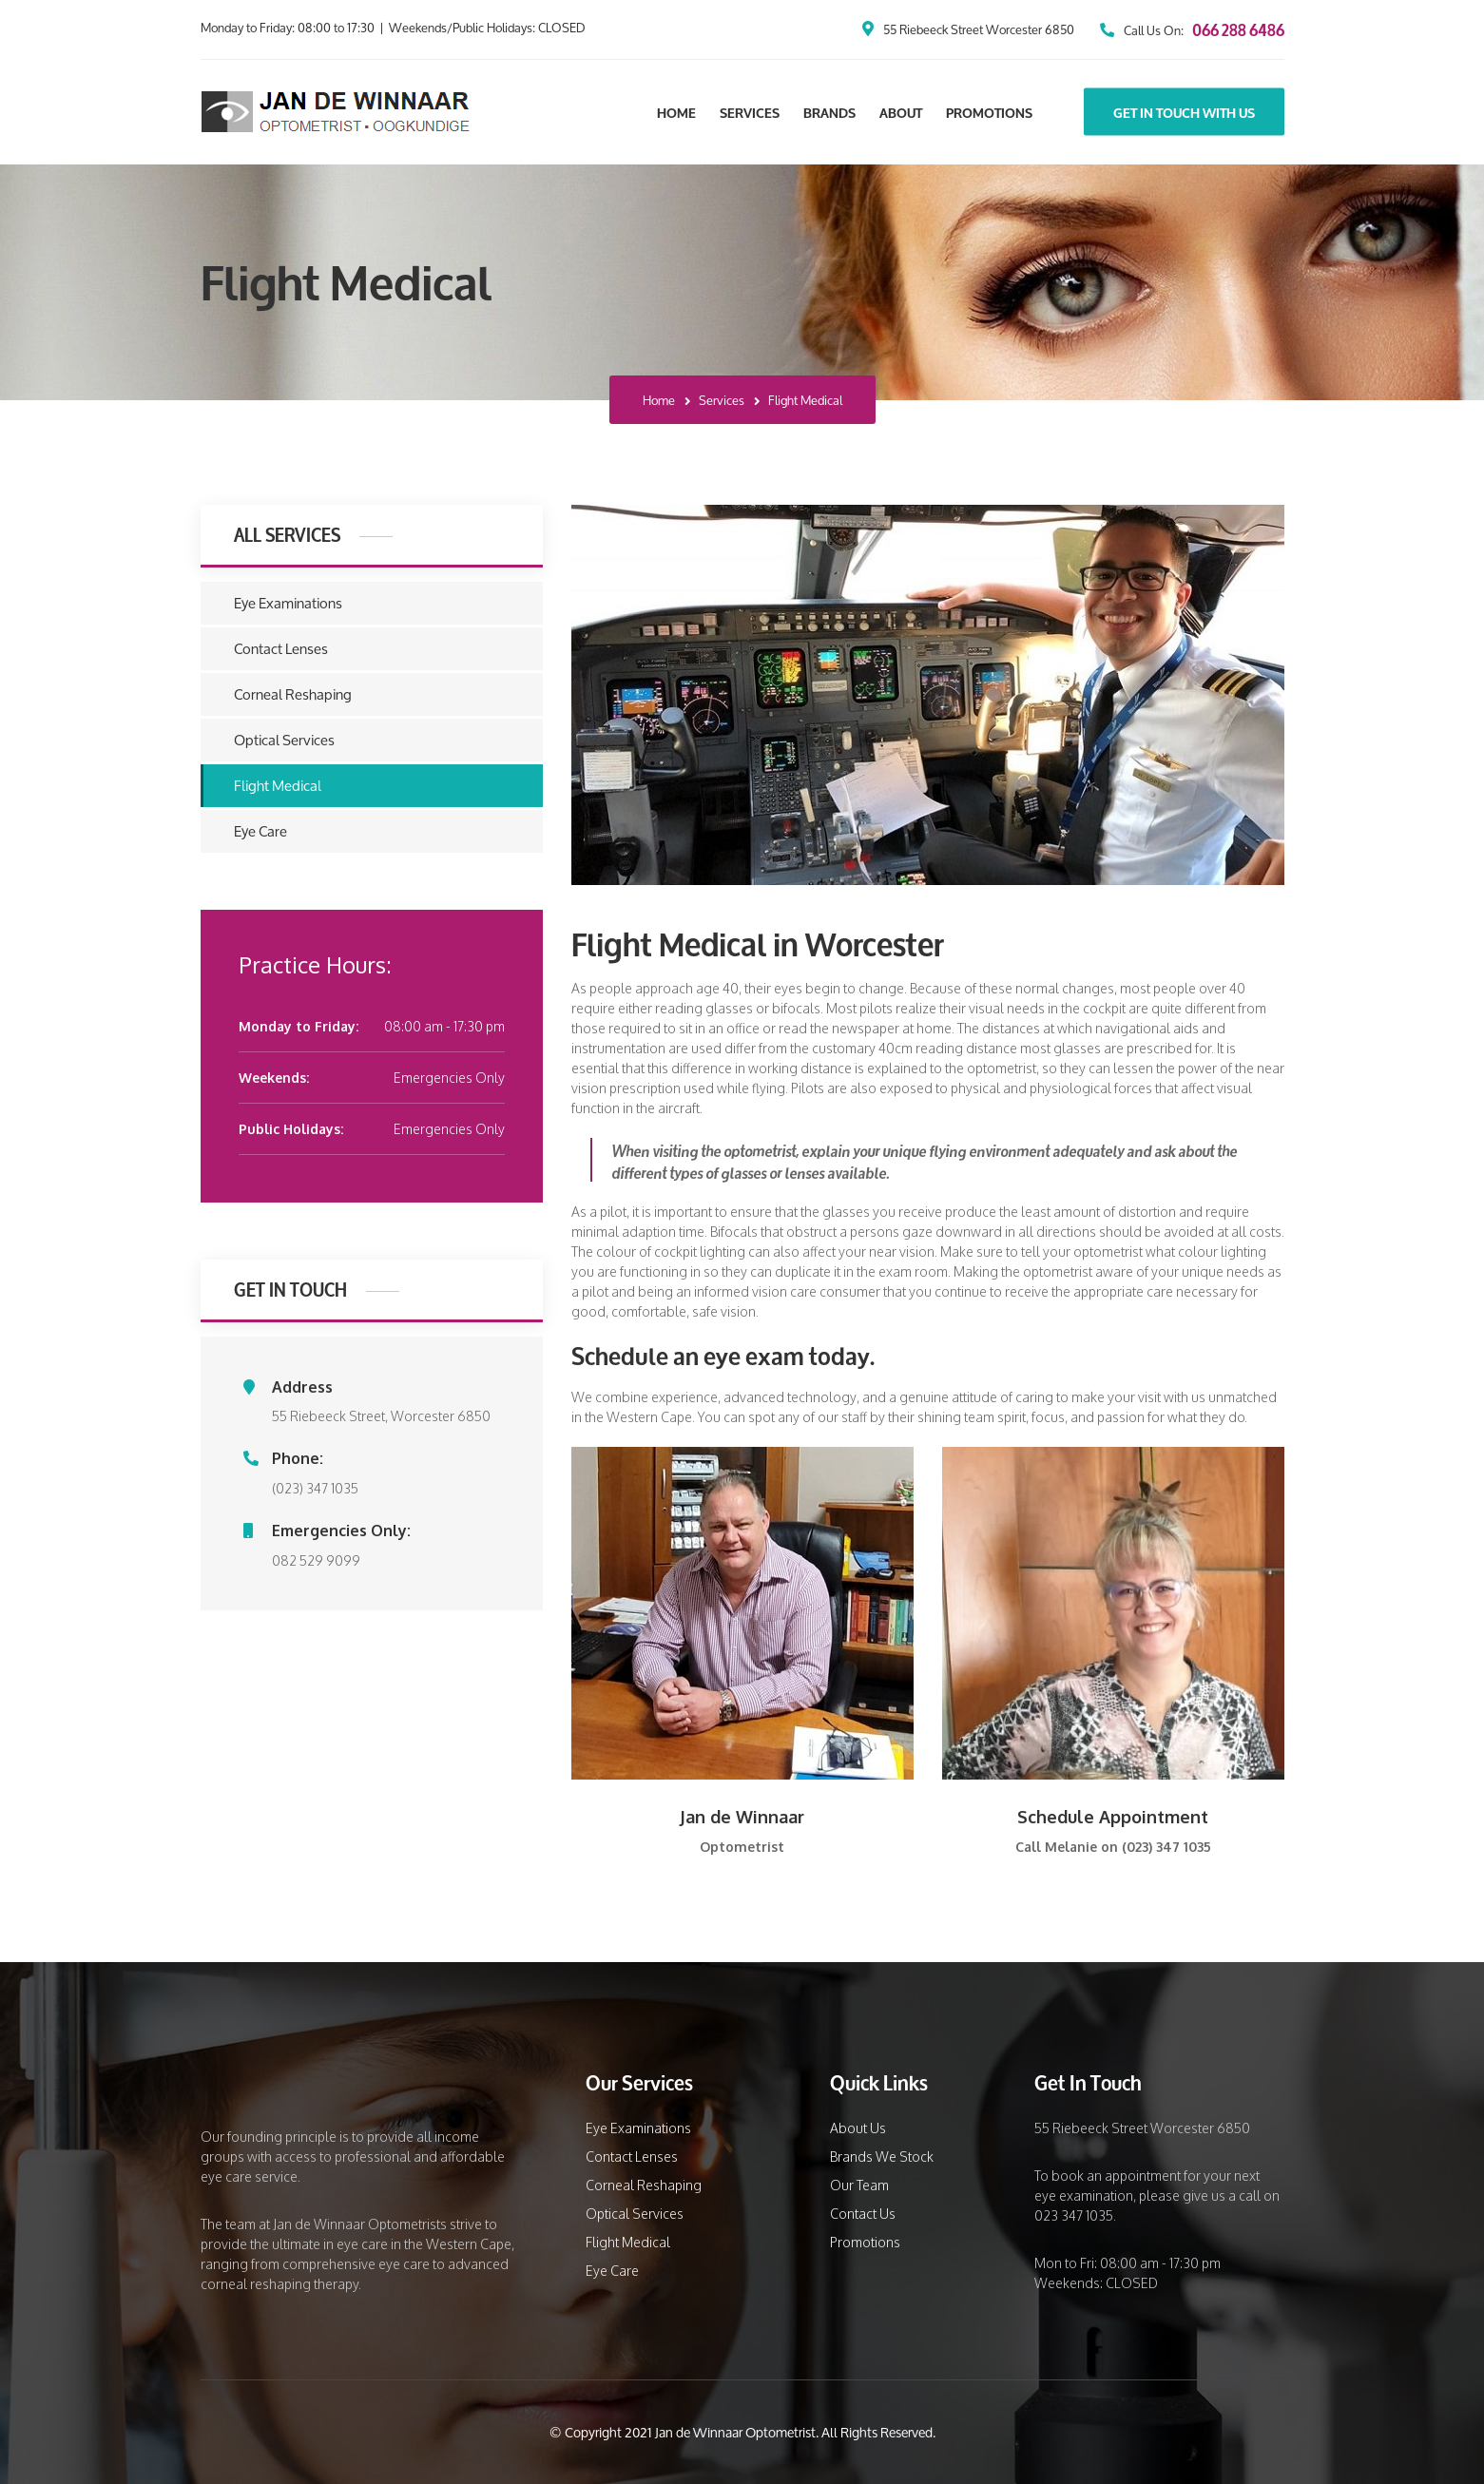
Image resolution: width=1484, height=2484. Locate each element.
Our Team (859, 2185)
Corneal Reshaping (293, 694)
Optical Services (284, 740)
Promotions (989, 112)
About (900, 112)
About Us (858, 2128)
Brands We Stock (882, 2156)
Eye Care (260, 831)
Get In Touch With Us (1184, 112)
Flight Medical (277, 785)
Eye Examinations (288, 603)
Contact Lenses (281, 649)
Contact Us (863, 2213)
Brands (829, 112)
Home (676, 112)
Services (750, 112)
